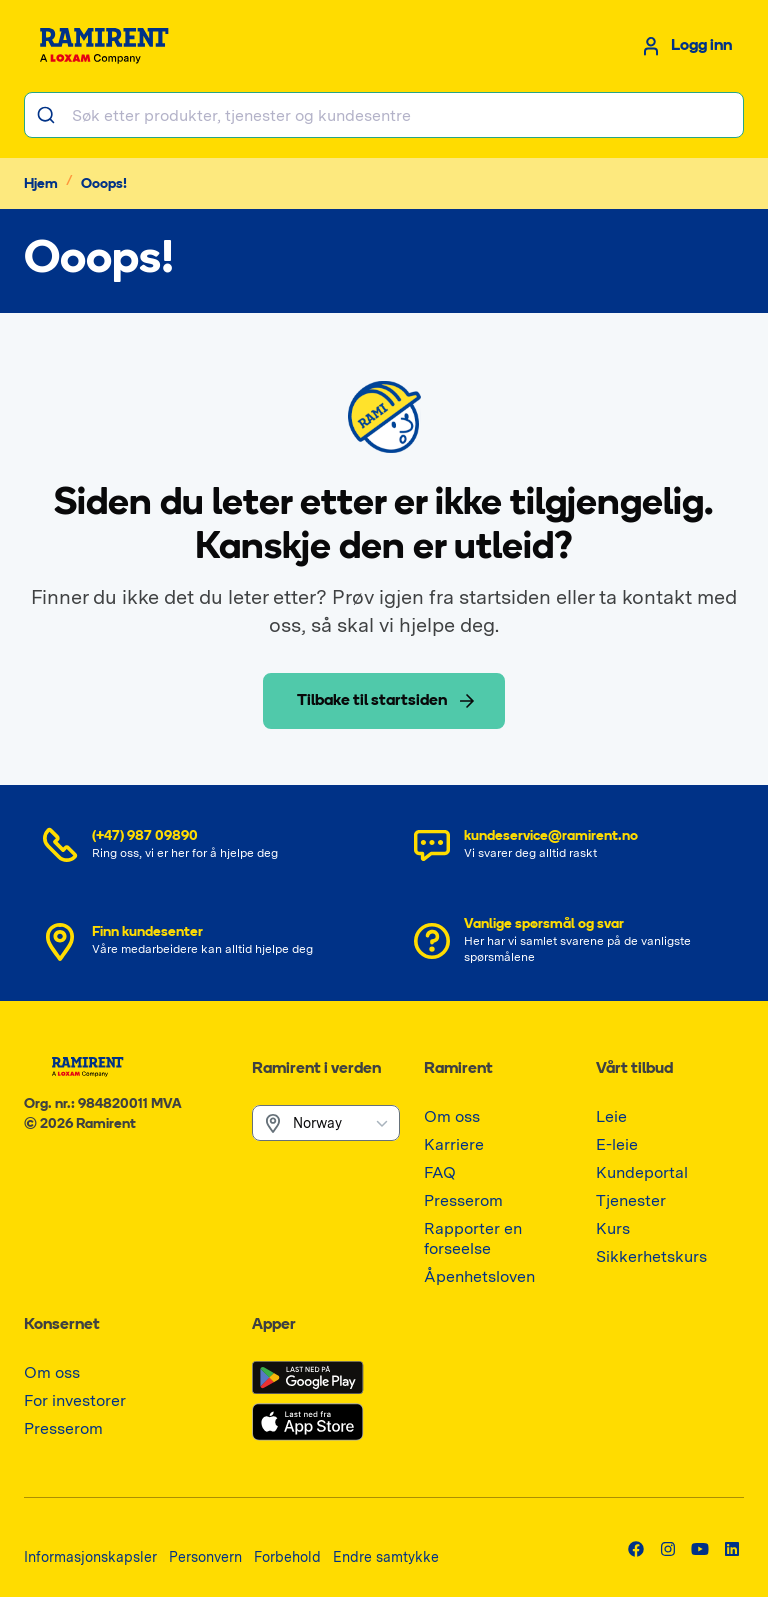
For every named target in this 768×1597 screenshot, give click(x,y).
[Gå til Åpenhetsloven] (479, 1276)
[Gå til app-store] (308, 1422)
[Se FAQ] (570, 941)
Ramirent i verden (316, 1069)
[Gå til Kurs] (613, 1228)
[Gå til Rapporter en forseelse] (498, 1248)
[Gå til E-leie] (617, 1144)
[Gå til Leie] (611, 1116)
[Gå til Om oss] (452, 1116)
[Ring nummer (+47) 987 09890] (198, 845)
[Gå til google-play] (308, 1378)
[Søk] (48, 115)
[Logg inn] (685, 46)
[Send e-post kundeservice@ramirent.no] (570, 845)
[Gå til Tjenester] (631, 1200)
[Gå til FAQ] (440, 1172)
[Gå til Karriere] (454, 1144)
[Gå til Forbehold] (287, 1556)
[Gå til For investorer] (75, 1400)
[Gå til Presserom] (463, 1200)
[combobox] (384, 115)
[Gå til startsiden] (112, 46)
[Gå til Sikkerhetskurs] (651, 1256)
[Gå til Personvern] (205, 1556)
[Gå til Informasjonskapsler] (90, 1556)
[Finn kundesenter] (198, 941)
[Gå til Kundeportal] (642, 1172)
